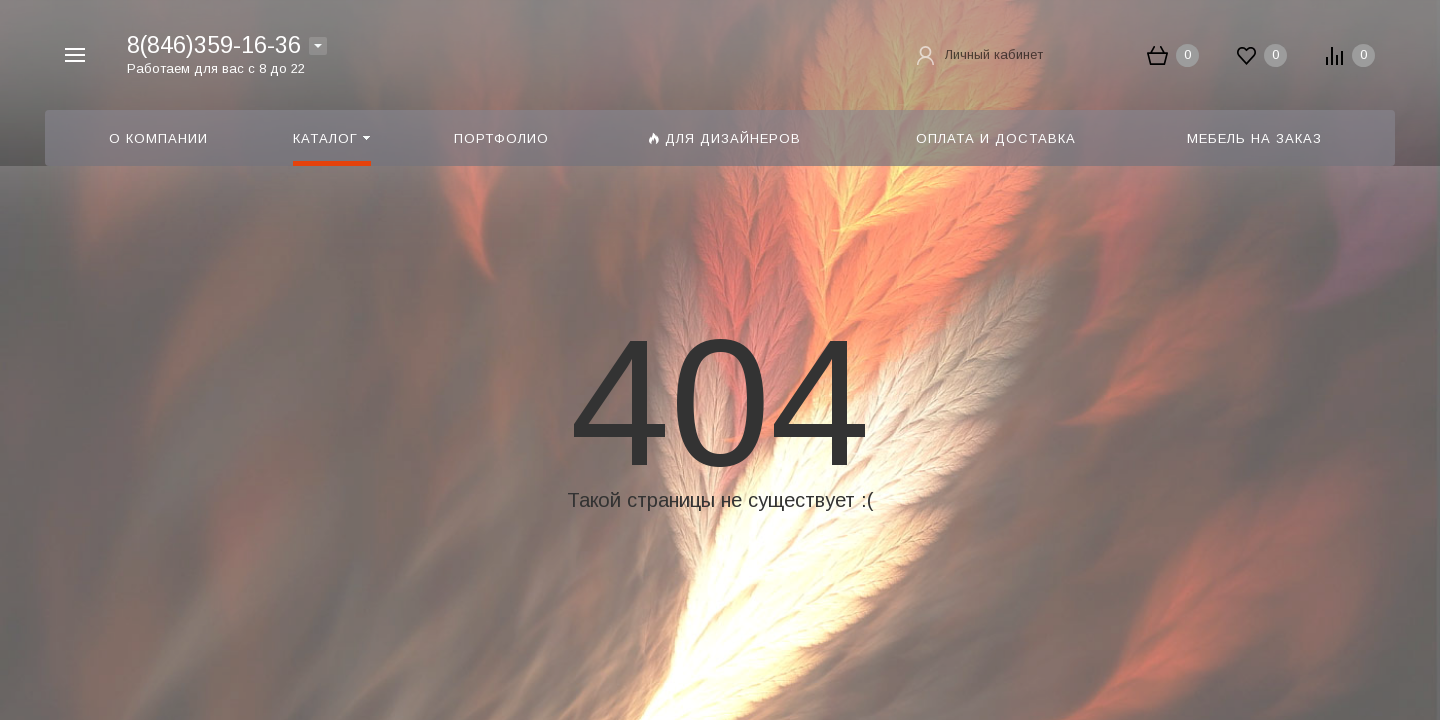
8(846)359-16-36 (214, 45)
